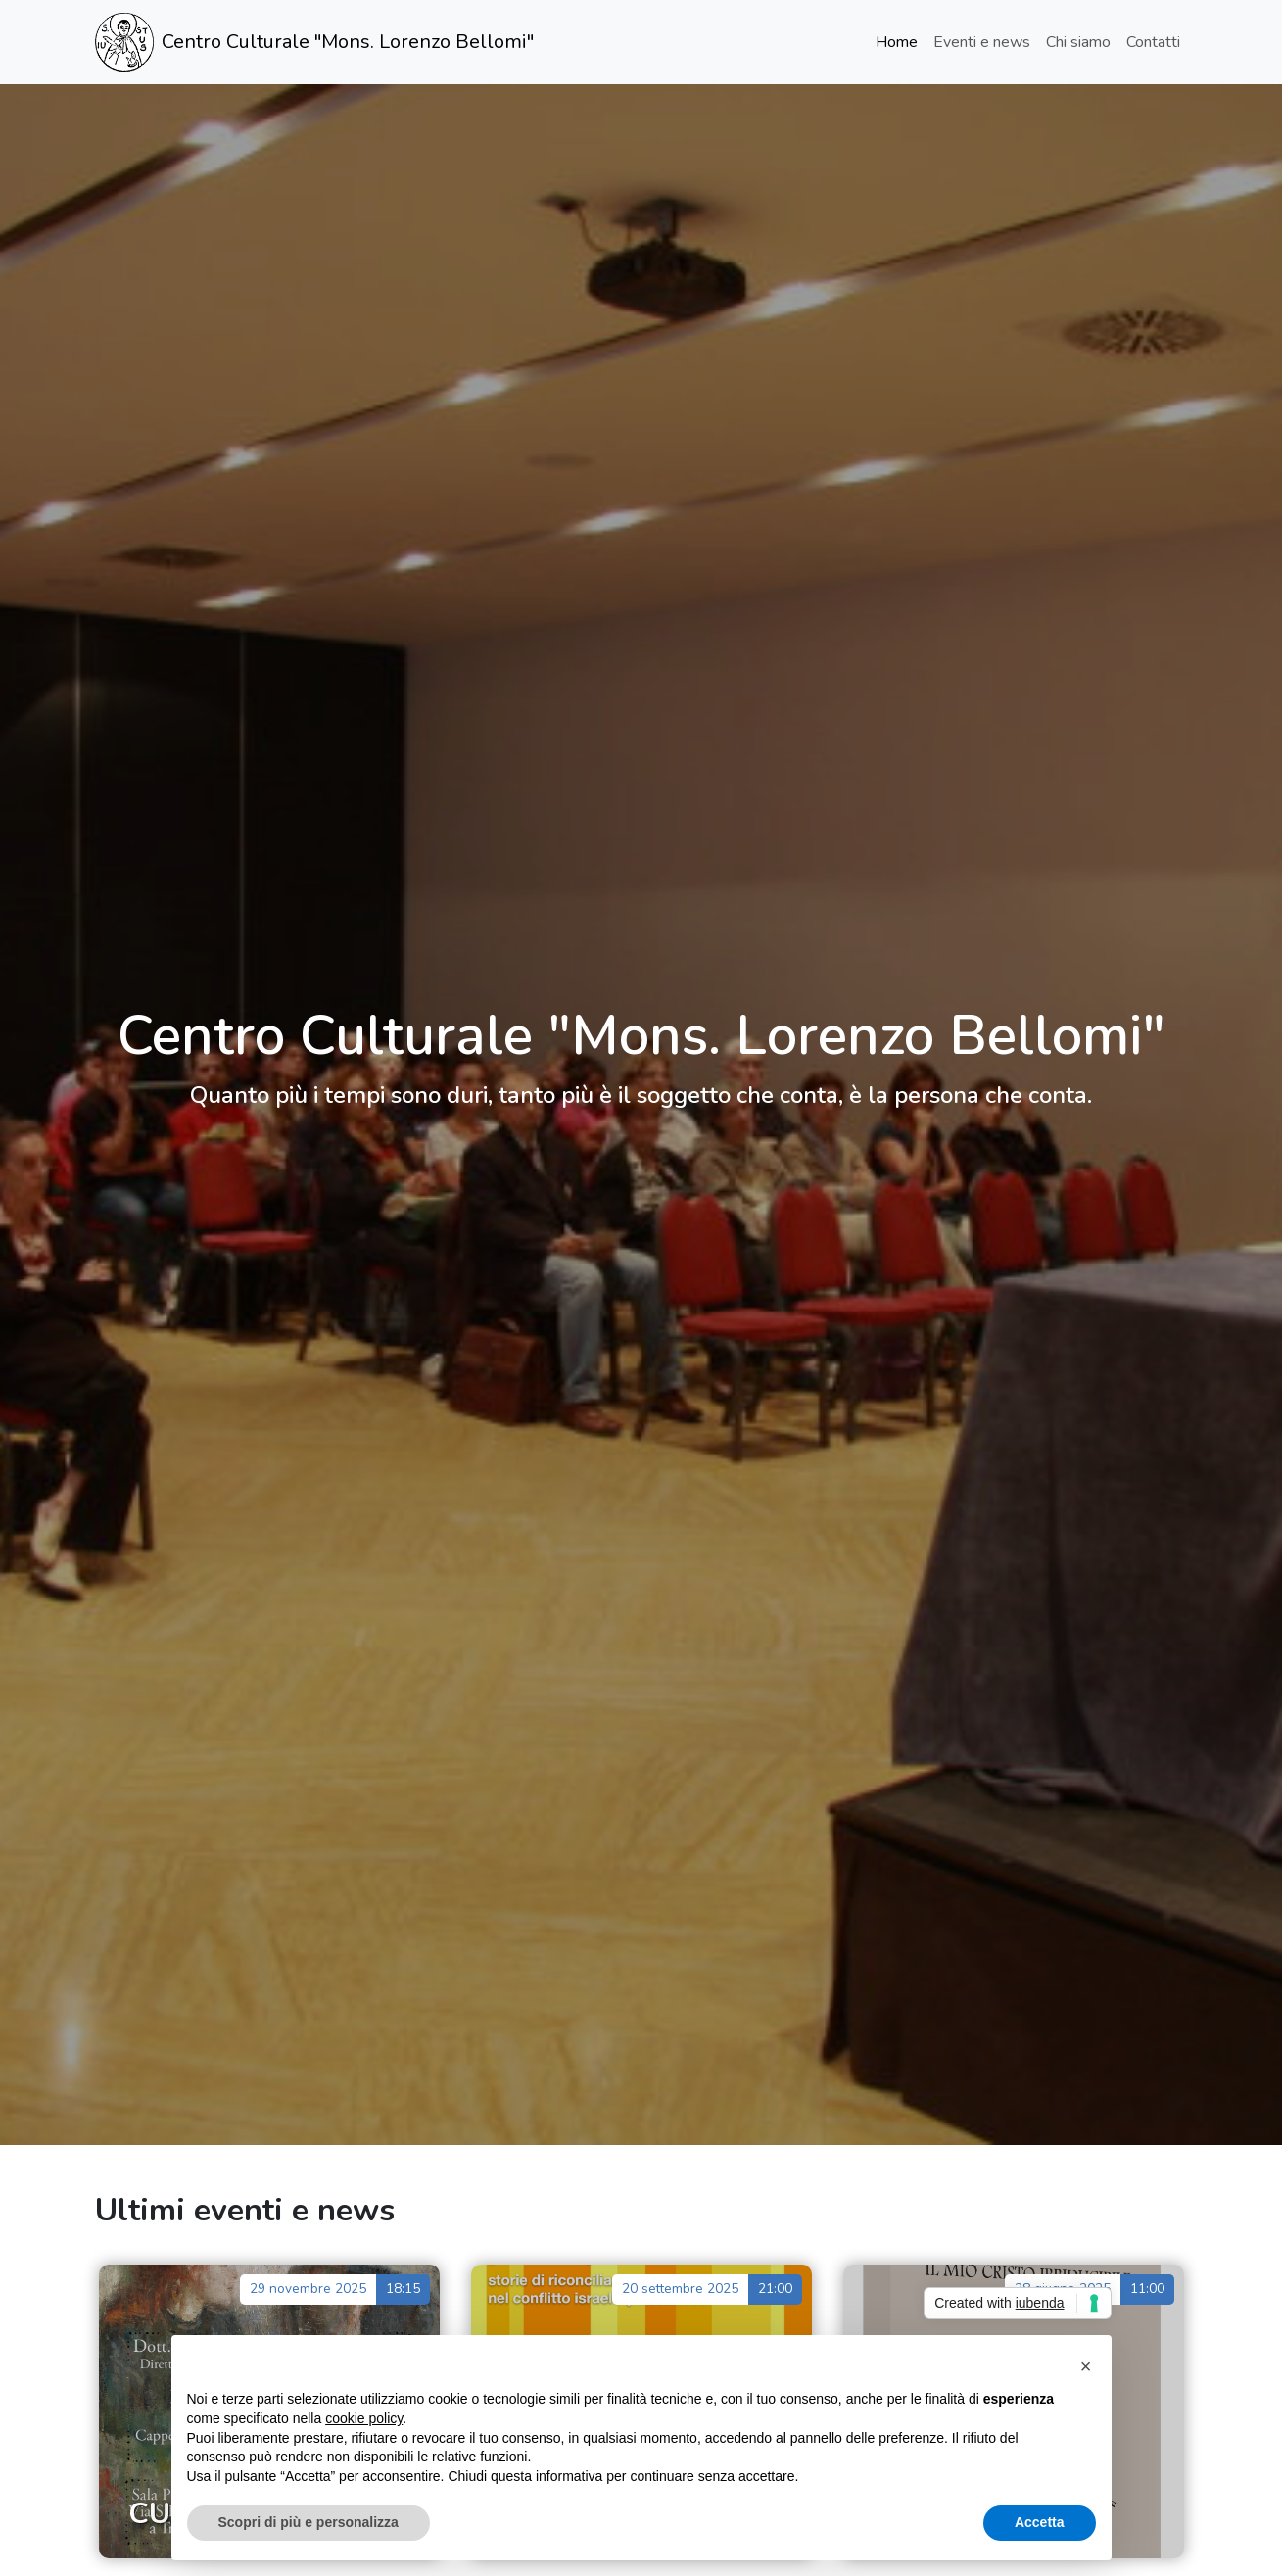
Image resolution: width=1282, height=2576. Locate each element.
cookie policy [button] (364, 2418)
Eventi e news (981, 42)
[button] (1086, 2366)
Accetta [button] (1040, 2522)
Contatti (1153, 42)
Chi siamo (1078, 42)
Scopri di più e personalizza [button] (308, 2522)
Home (897, 42)
